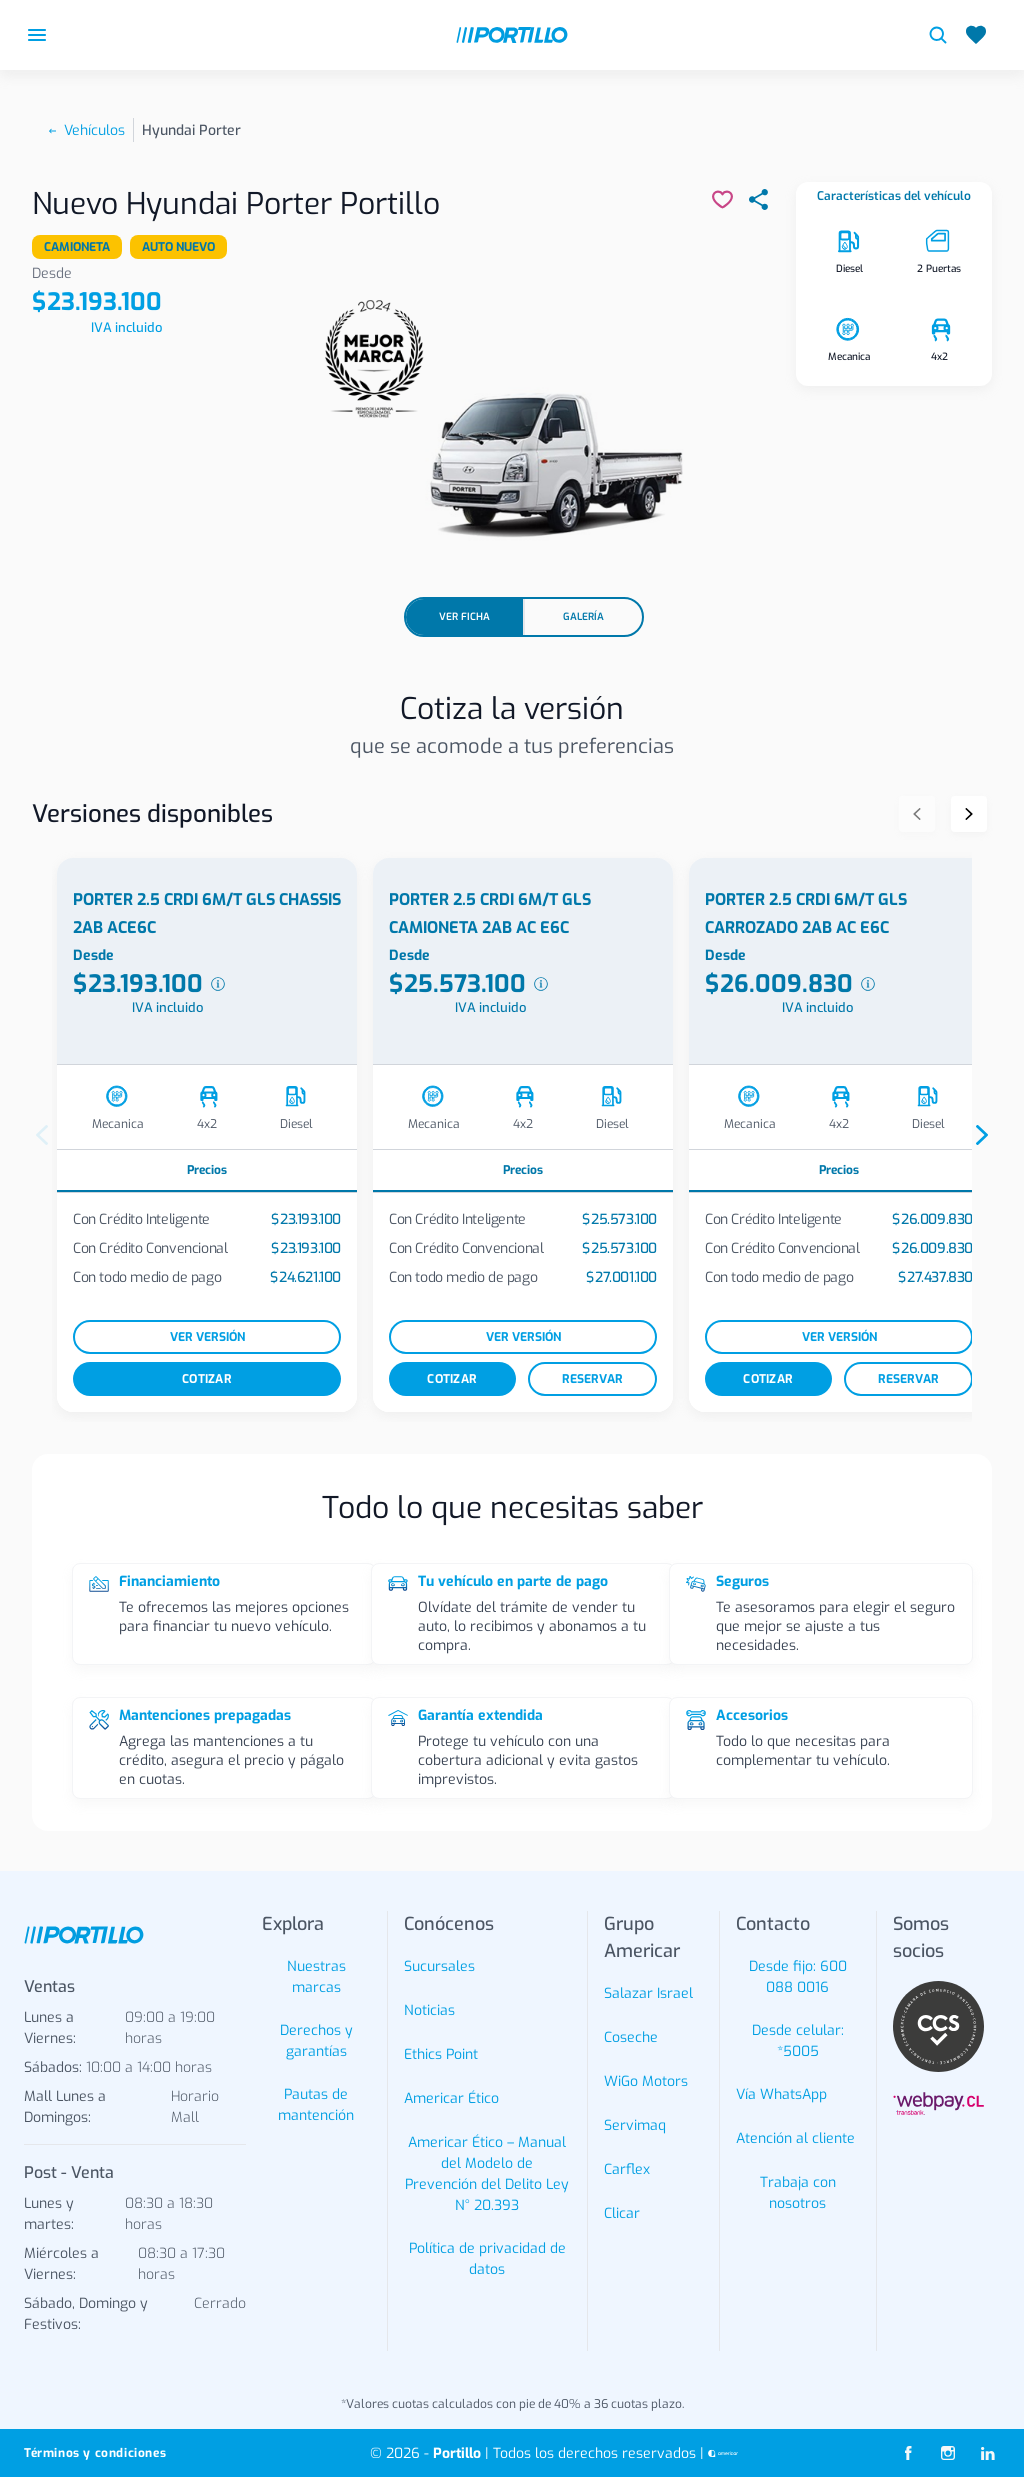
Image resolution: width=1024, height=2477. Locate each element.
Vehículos (94, 130)
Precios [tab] (207, 1170)
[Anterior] (917, 814)
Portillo (457, 2453)
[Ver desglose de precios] (218, 984)
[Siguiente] (969, 814)
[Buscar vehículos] (938, 35)
